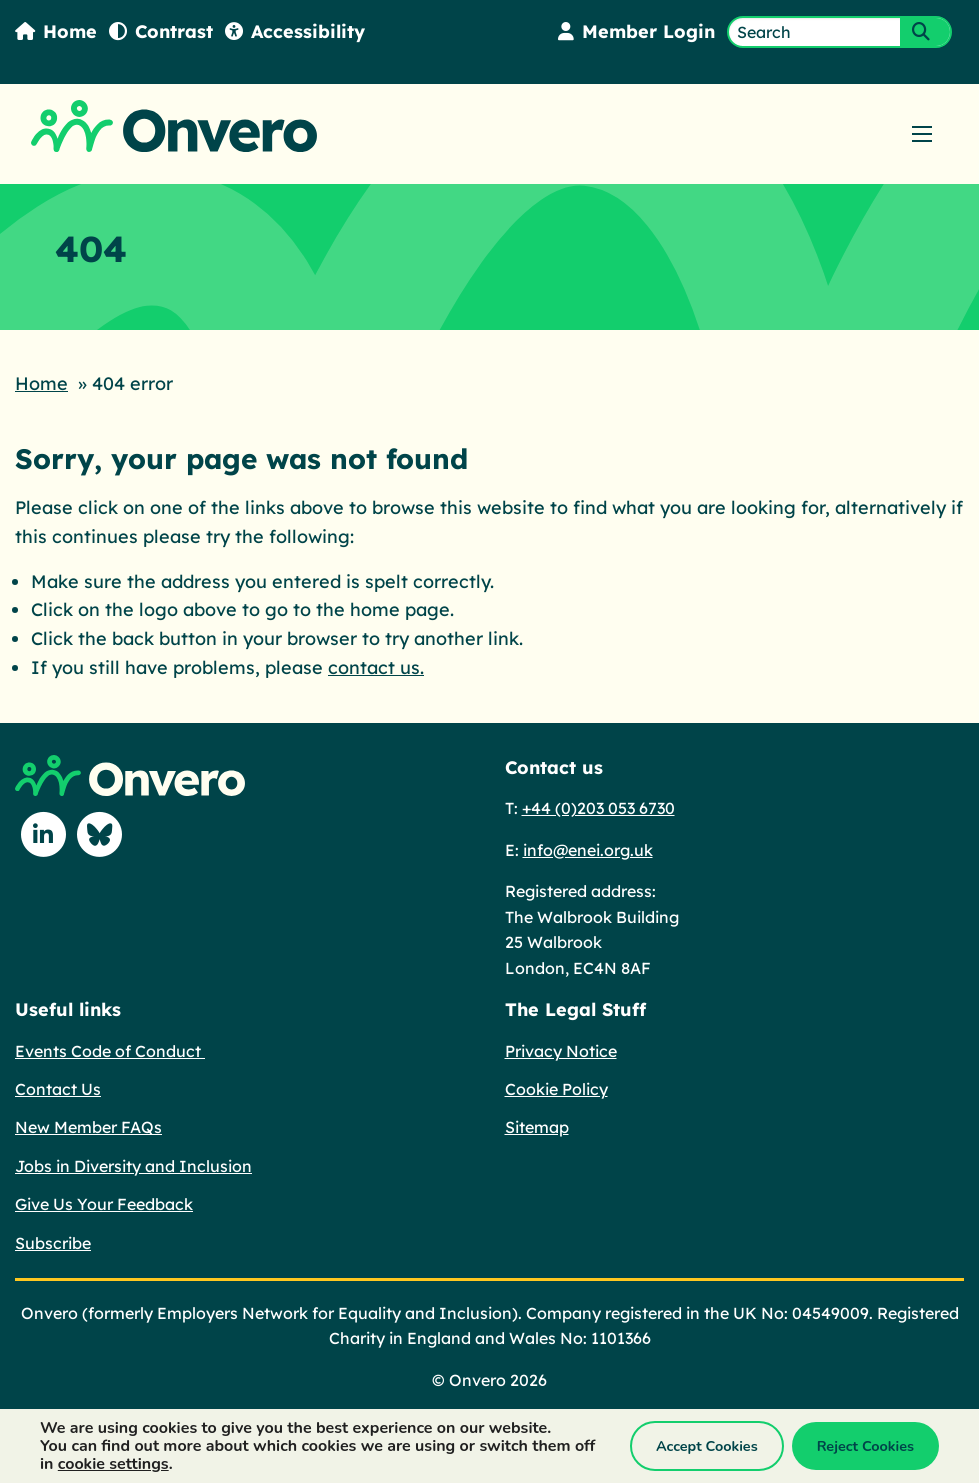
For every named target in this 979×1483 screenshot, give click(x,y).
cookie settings (113, 1464)
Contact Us (58, 1089)
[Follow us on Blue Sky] (99, 834)
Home (56, 31)
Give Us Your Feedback (104, 1204)
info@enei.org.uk (588, 850)
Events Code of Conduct (110, 1051)
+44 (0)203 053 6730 (598, 808)
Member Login (636, 31)
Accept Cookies (707, 1446)
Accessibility (295, 31)
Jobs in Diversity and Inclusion (133, 1166)
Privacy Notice (561, 1051)
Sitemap (537, 1127)
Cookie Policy (556, 1089)
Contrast (161, 31)
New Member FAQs (88, 1127)
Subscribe (53, 1243)
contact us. (376, 667)
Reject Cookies (865, 1446)
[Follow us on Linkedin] (43, 834)
